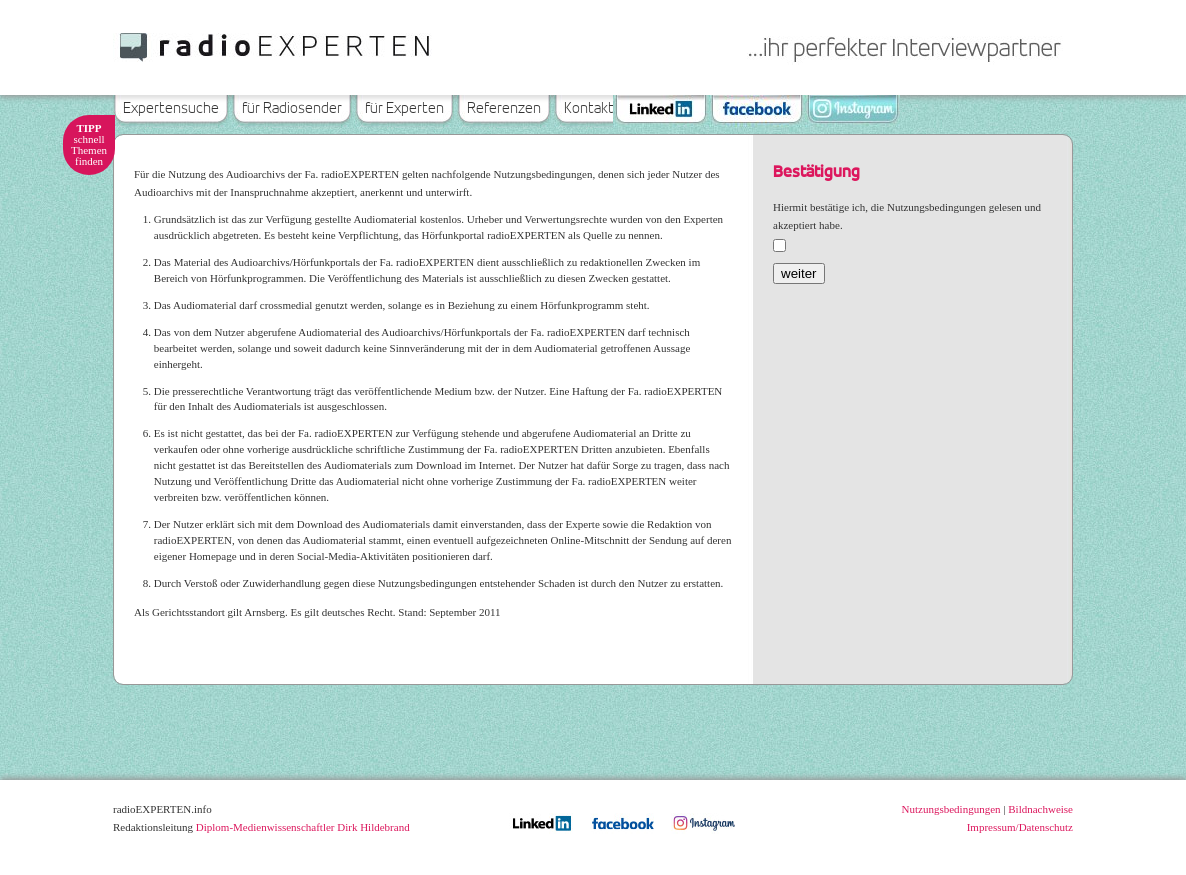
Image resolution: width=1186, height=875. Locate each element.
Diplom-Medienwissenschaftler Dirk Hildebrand (303, 827)
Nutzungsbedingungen (951, 809)
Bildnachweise (1040, 809)
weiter (799, 273)
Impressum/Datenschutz (1020, 827)
